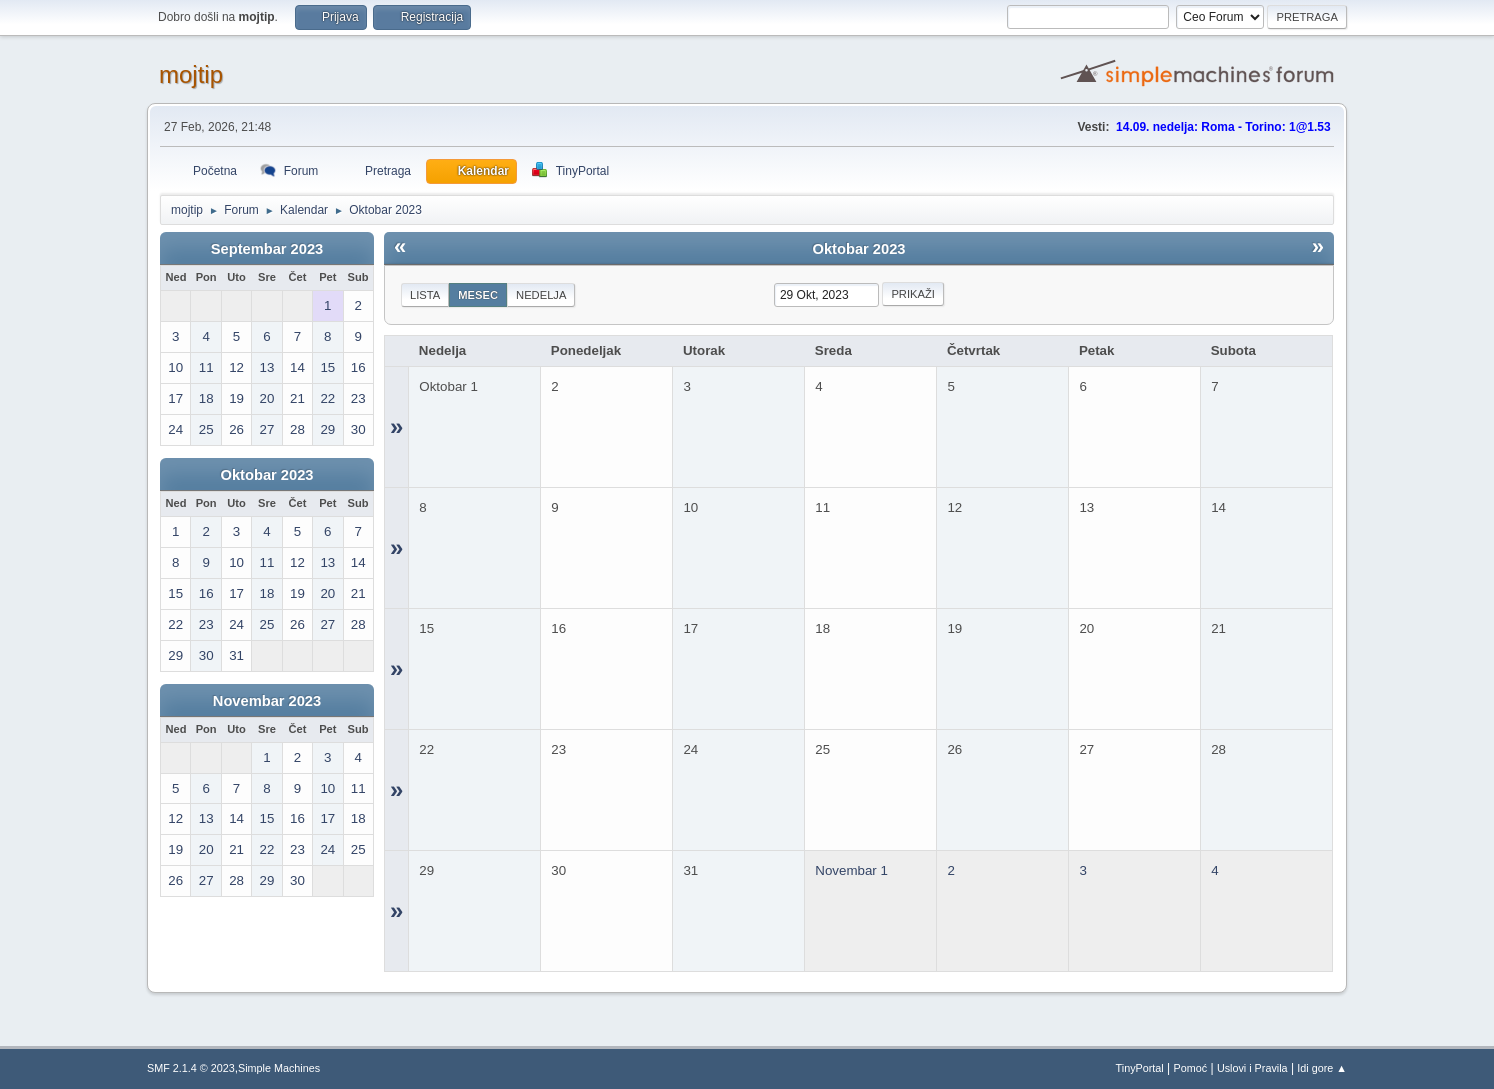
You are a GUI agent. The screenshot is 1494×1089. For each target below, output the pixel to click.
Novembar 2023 (267, 701)
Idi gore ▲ (1322, 1068)
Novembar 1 (851, 870)
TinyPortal (1140, 1068)
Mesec (478, 295)
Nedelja (541, 295)
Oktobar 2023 (267, 475)
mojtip (191, 74)
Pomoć (1191, 1068)
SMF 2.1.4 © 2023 (191, 1068)
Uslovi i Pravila (1252, 1068)
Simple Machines (279, 1068)
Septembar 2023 (267, 249)
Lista (425, 295)
